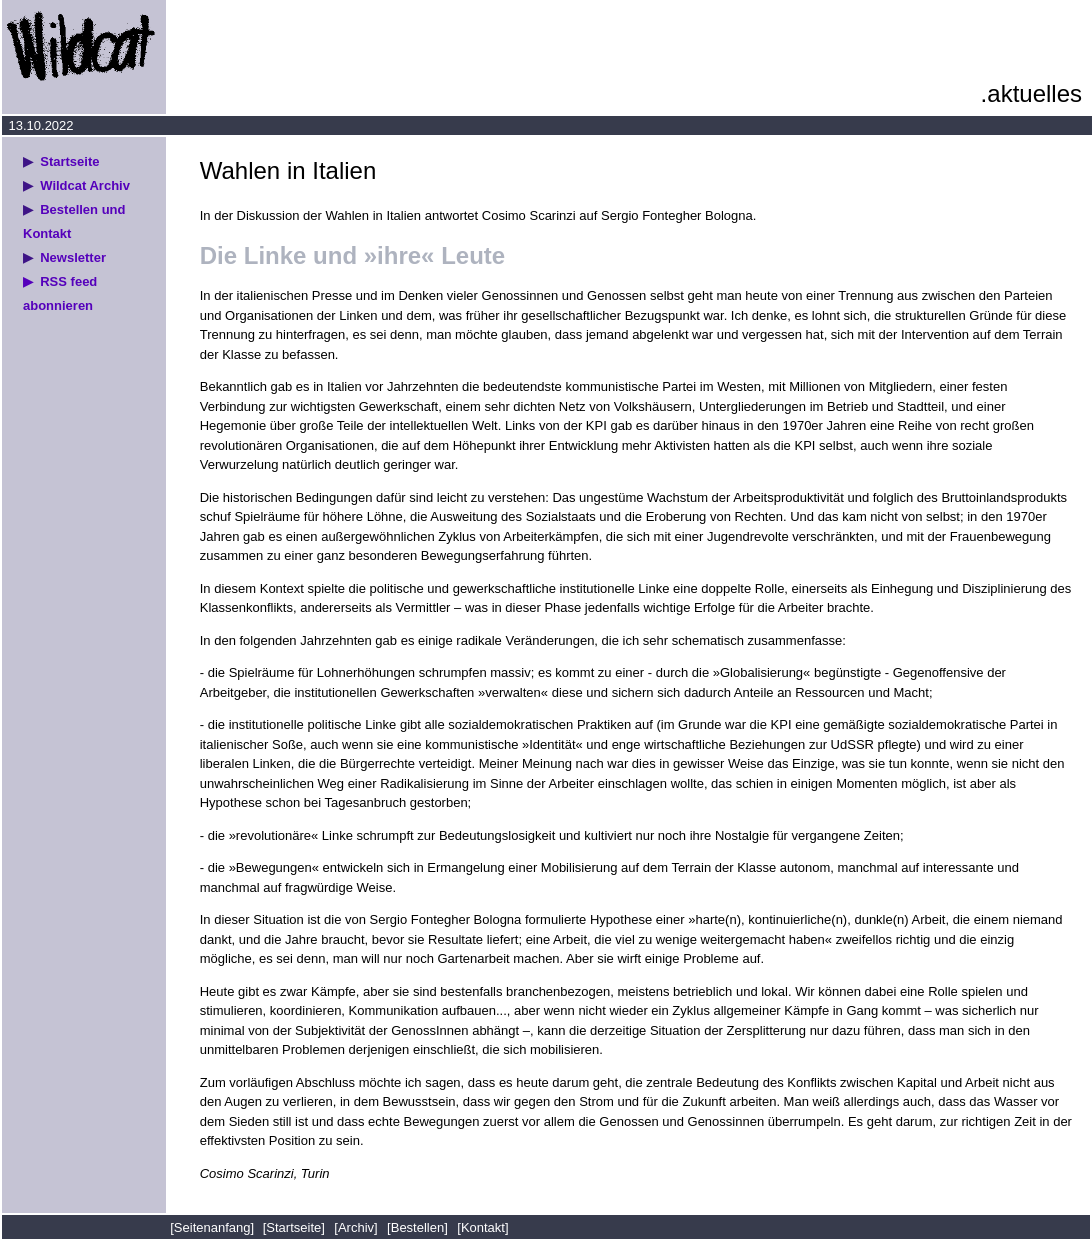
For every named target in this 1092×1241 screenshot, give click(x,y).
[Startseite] (294, 1227)
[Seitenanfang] (213, 1227)
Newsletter (73, 257)
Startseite (69, 161)
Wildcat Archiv (85, 185)
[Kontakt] (482, 1227)
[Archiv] (355, 1227)
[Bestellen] (417, 1227)
